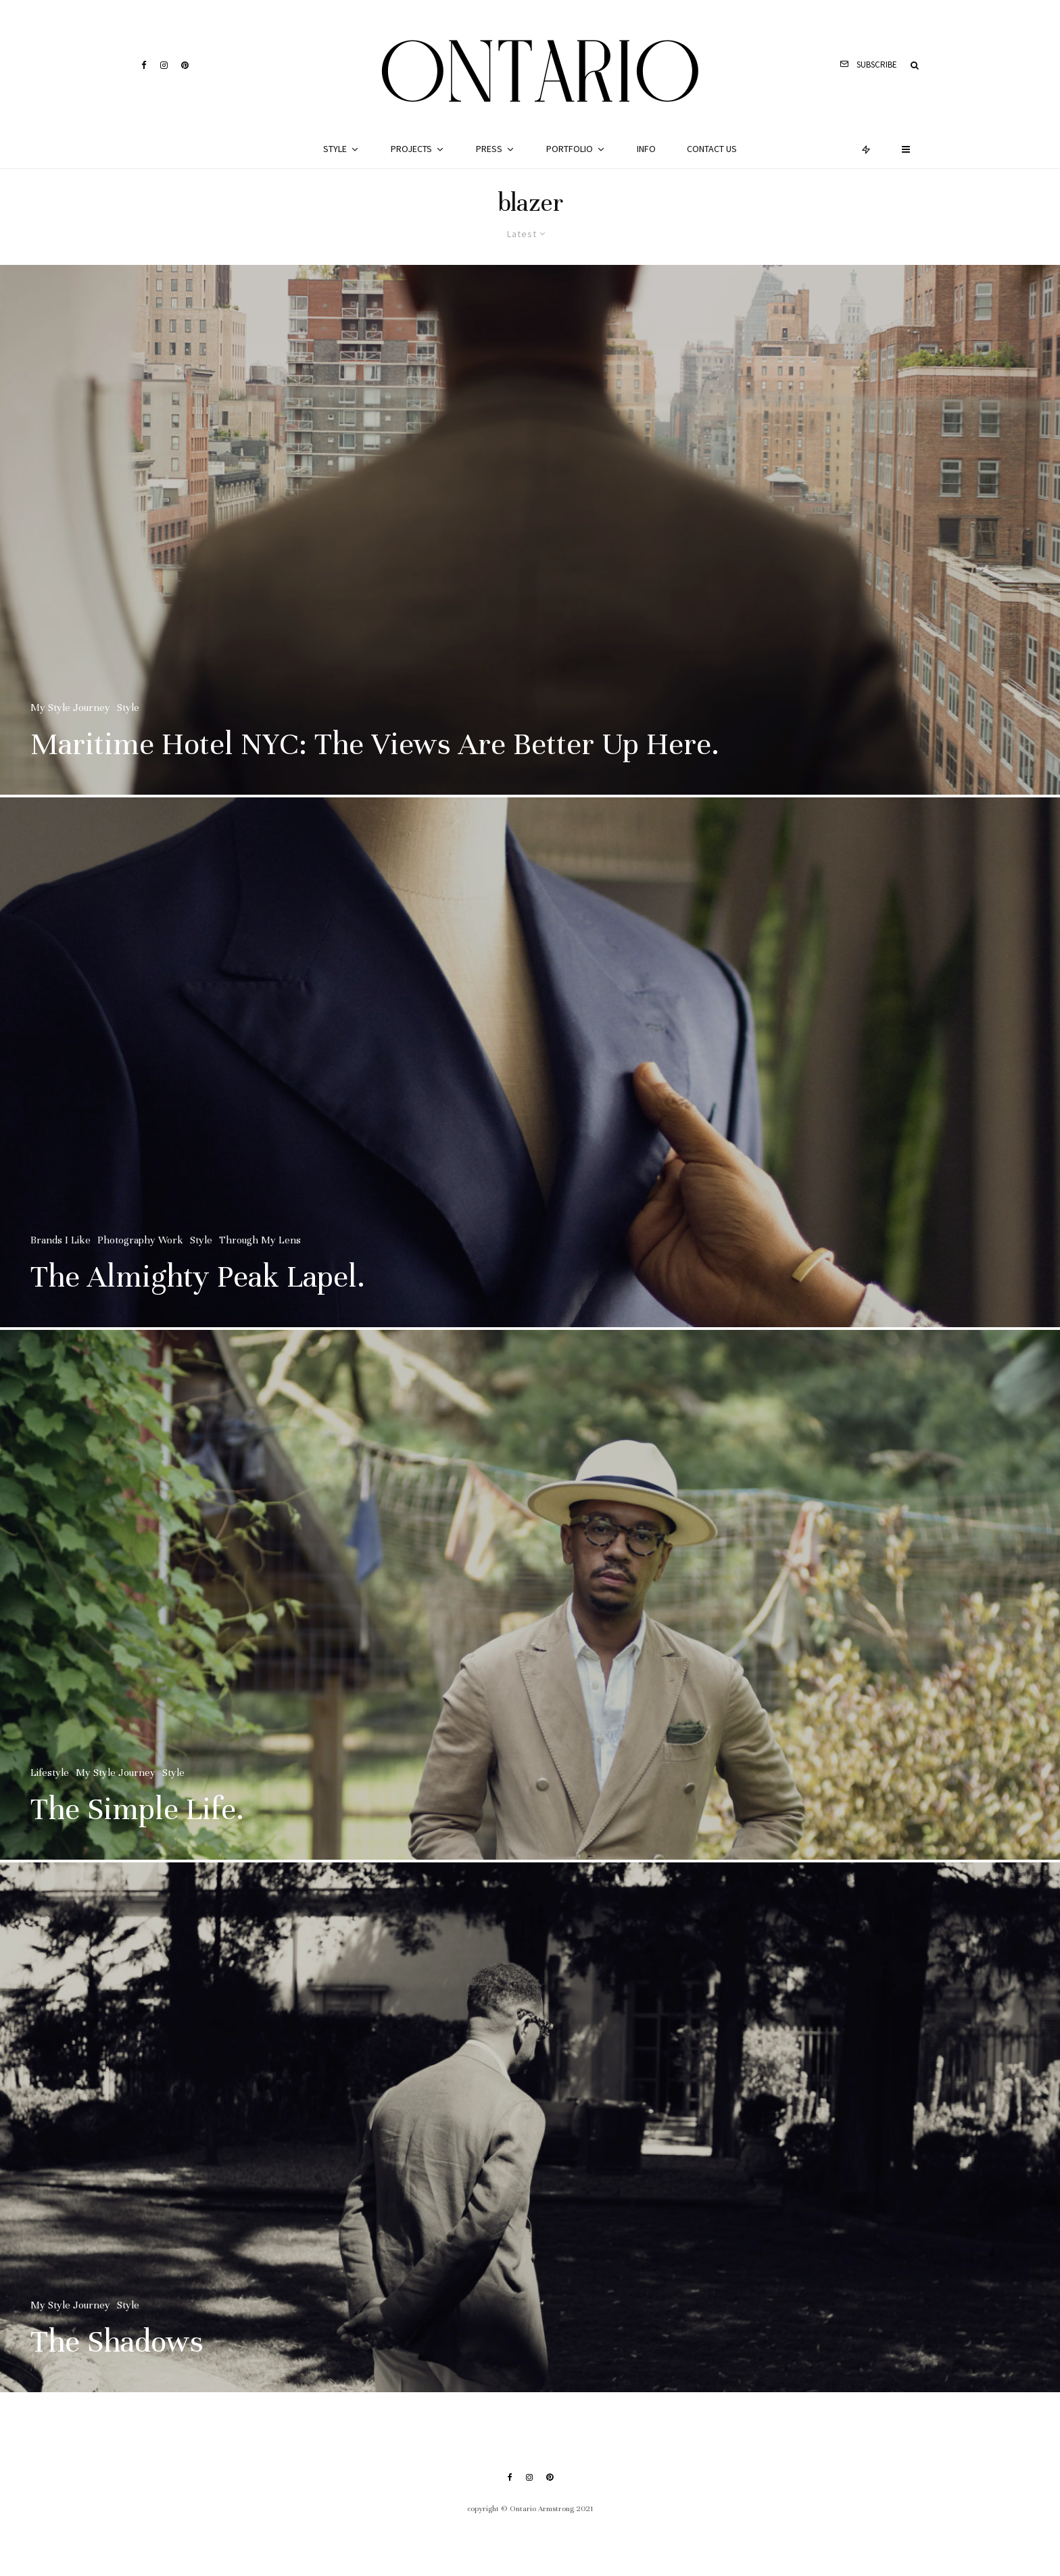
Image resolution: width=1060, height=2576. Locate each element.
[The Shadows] (530, 2134)
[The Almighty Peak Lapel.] (530, 1069)
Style (335, 149)
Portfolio (569, 149)
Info (646, 149)
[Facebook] (144, 65)
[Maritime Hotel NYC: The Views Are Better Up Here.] (530, 530)
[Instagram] (163, 65)
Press (489, 149)
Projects (411, 149)
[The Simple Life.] (530, 1601)
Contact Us (712, 149)
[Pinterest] (184, 65)
